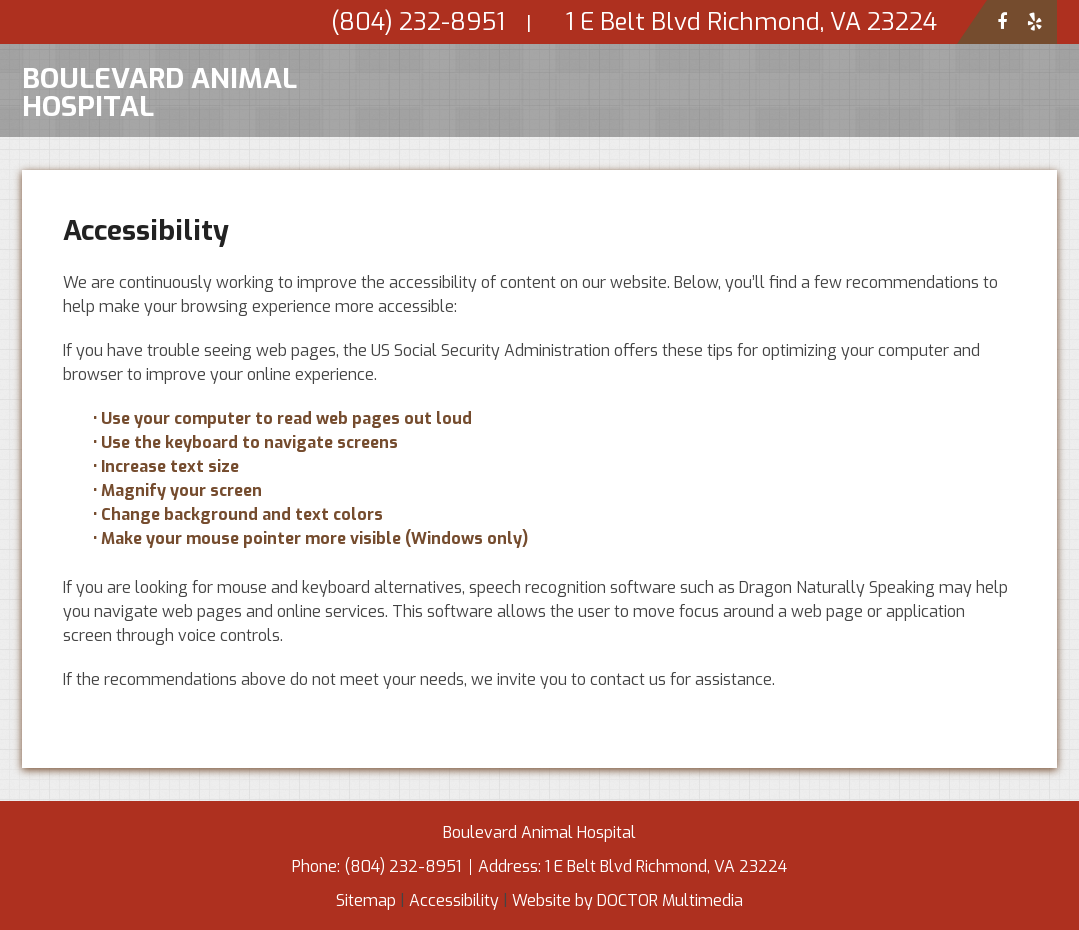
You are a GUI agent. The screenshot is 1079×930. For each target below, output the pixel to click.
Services (897, 177)
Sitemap (366, 900)
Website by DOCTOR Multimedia (627, 900)
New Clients (621, 177)
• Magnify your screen (179, 490)
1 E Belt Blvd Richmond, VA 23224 (666, 866)
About (487, 177)
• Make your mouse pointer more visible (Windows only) (310, 538)
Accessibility (454, 900)
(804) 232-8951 (404, 866)
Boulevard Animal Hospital (159, 90)
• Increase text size (168, 466)
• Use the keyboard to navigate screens (247, 442)
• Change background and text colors (240, 514)
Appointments (767, 177)
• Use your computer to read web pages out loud (284, 418)
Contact (1003, 177)
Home (405, 177)
